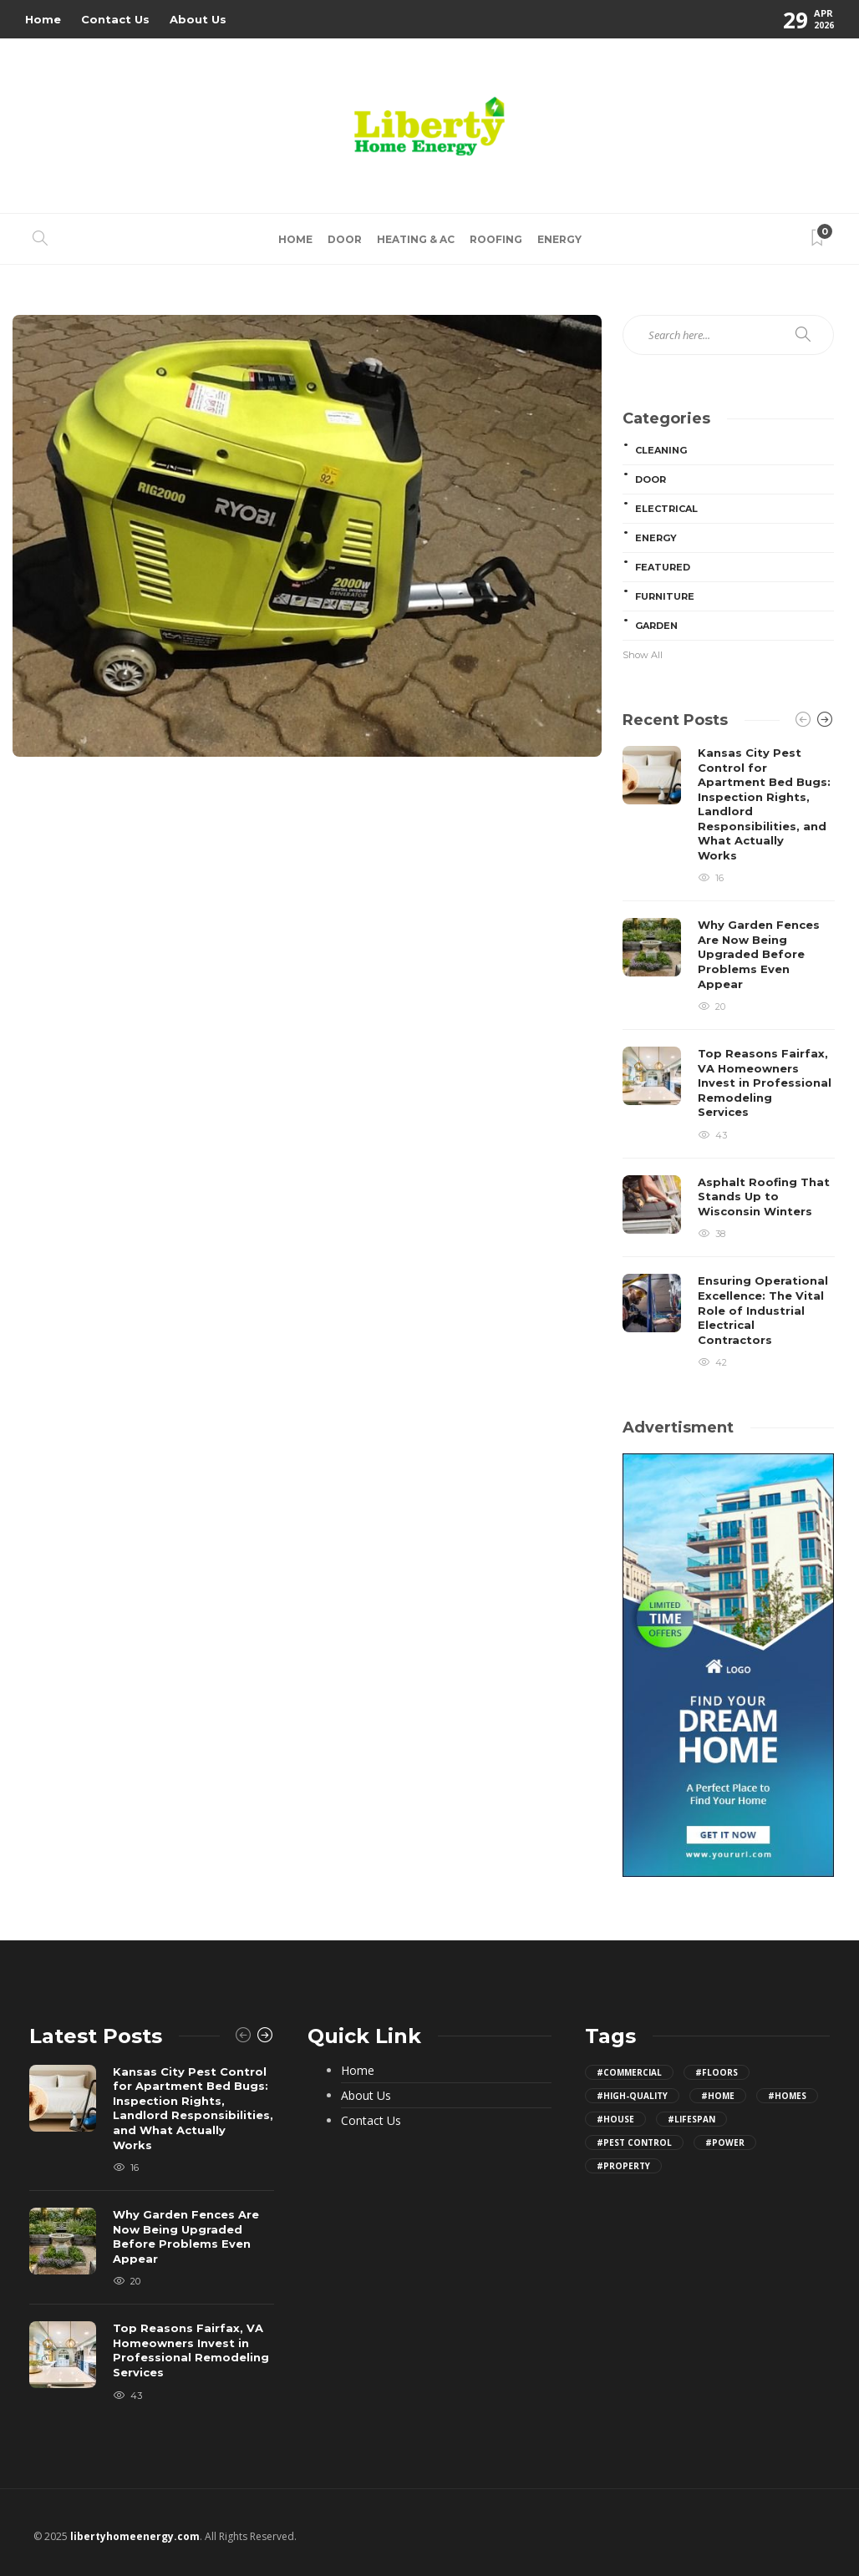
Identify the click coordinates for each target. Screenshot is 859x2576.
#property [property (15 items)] (623, 2166)
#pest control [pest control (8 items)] (634, 2142)
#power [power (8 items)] (725, 2142)
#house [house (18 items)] (615, 2119)
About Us (198, 19)
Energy (559, 239)
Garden (656, 625)
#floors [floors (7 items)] (716, 2072)
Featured (662, 567)
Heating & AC (416, 239)
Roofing (496, 239)
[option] (729, 1057)
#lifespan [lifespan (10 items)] (691, 2119)
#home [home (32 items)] (717, 2096)
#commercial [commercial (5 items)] (629, 2072)
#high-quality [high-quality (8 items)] (632, 2096)
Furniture (664, 596)
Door (345, 239)
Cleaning (661, 450)
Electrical (666, 509)
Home (43, 19)
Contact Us (115, 19)
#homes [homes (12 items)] (787, 2096)
